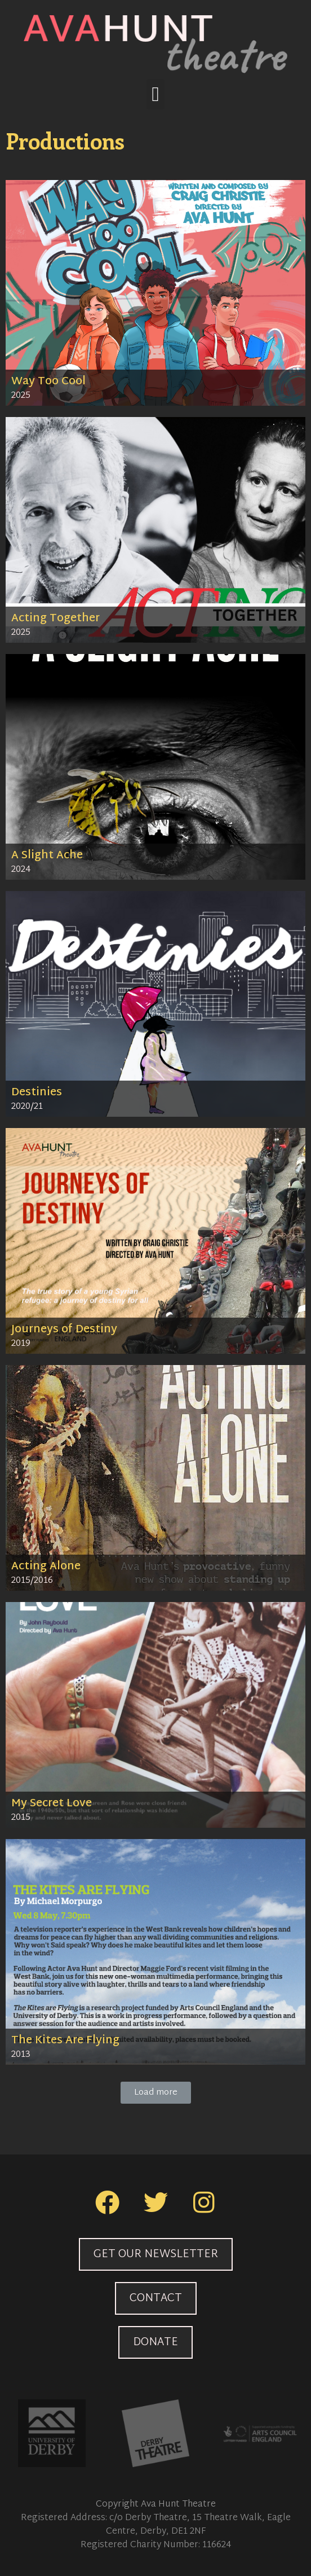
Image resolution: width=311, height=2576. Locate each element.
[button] (155, 94)
